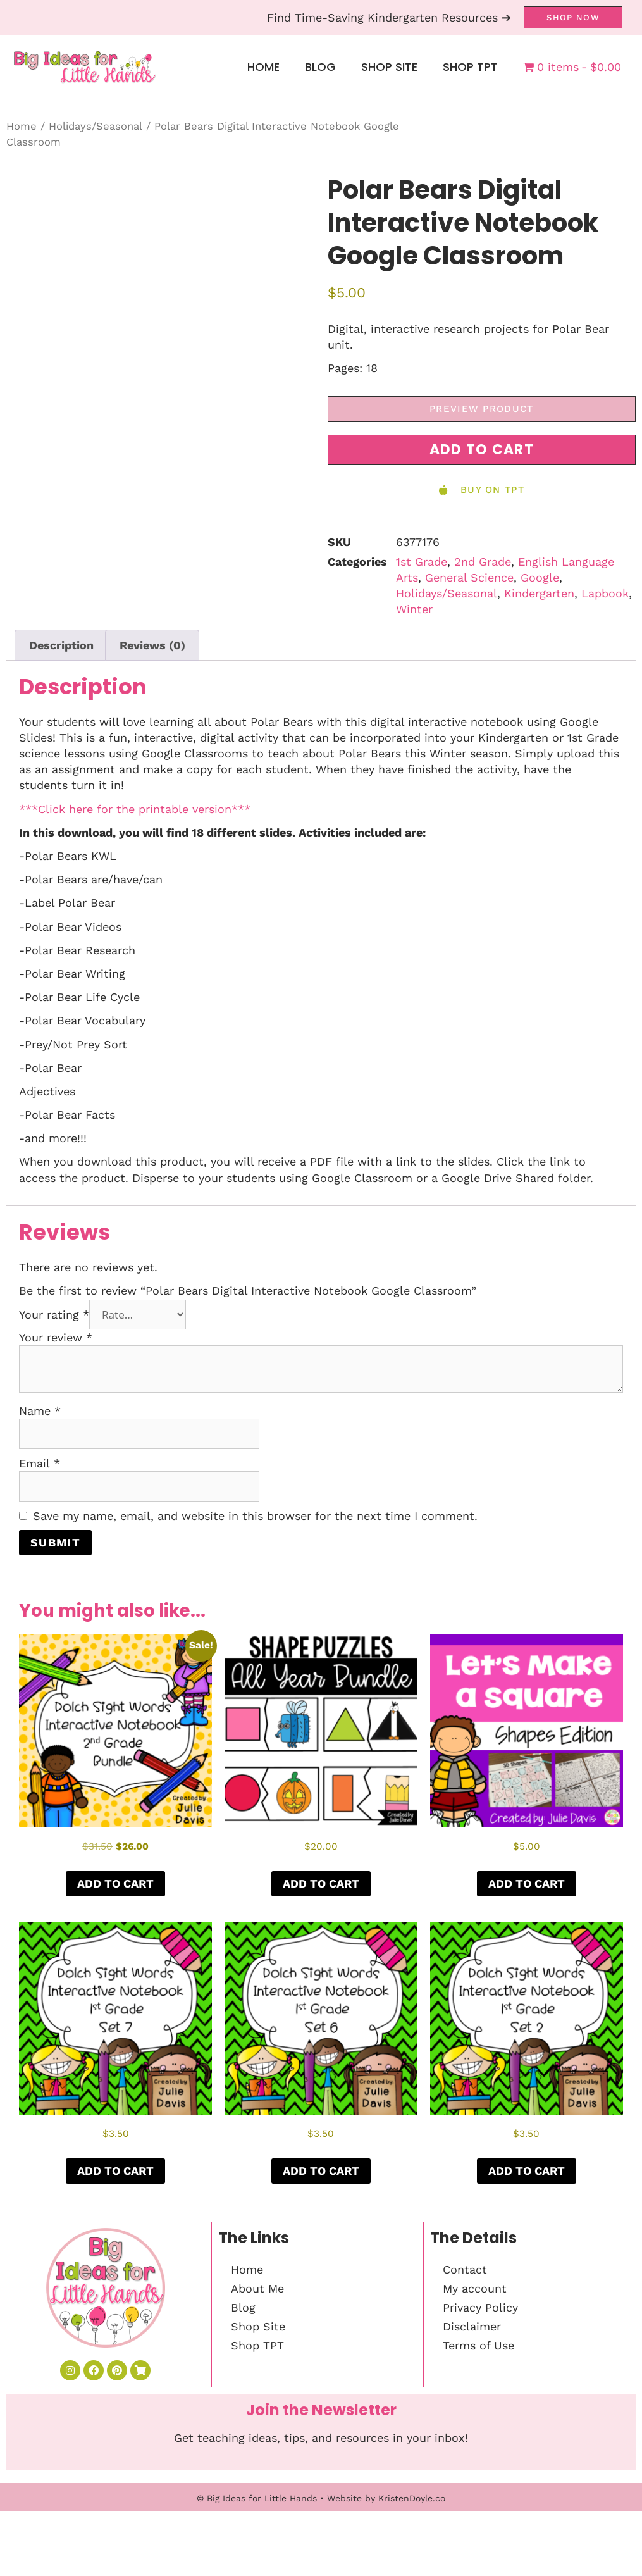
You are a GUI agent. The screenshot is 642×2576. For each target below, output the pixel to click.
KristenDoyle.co (411, 2498)
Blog (320, 67)
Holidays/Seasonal (95, 126)
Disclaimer (472, 2326)
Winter (414, 609)
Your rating (54, 1314)
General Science (469, 577)
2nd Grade (482, 561)
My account (475, 2288)
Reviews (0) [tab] (152, 645)
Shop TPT (470, 67)
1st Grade (421, 561)
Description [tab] (61, 645)
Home (263, 67)
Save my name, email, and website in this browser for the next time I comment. (255, 1515)
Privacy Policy (480, 2307)
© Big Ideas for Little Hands (257, 2498)
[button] (482, 450)
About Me (257, 2288)
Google (540, 577)
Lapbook (605, 593)
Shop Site (389, 67)
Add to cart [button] (115, 1883)
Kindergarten (539, 593)
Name (40, 1410)
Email (39, 1463)
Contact (465, 2269)
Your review (55, 1337)
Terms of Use (478, 2345)
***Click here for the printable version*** (134, 809)
